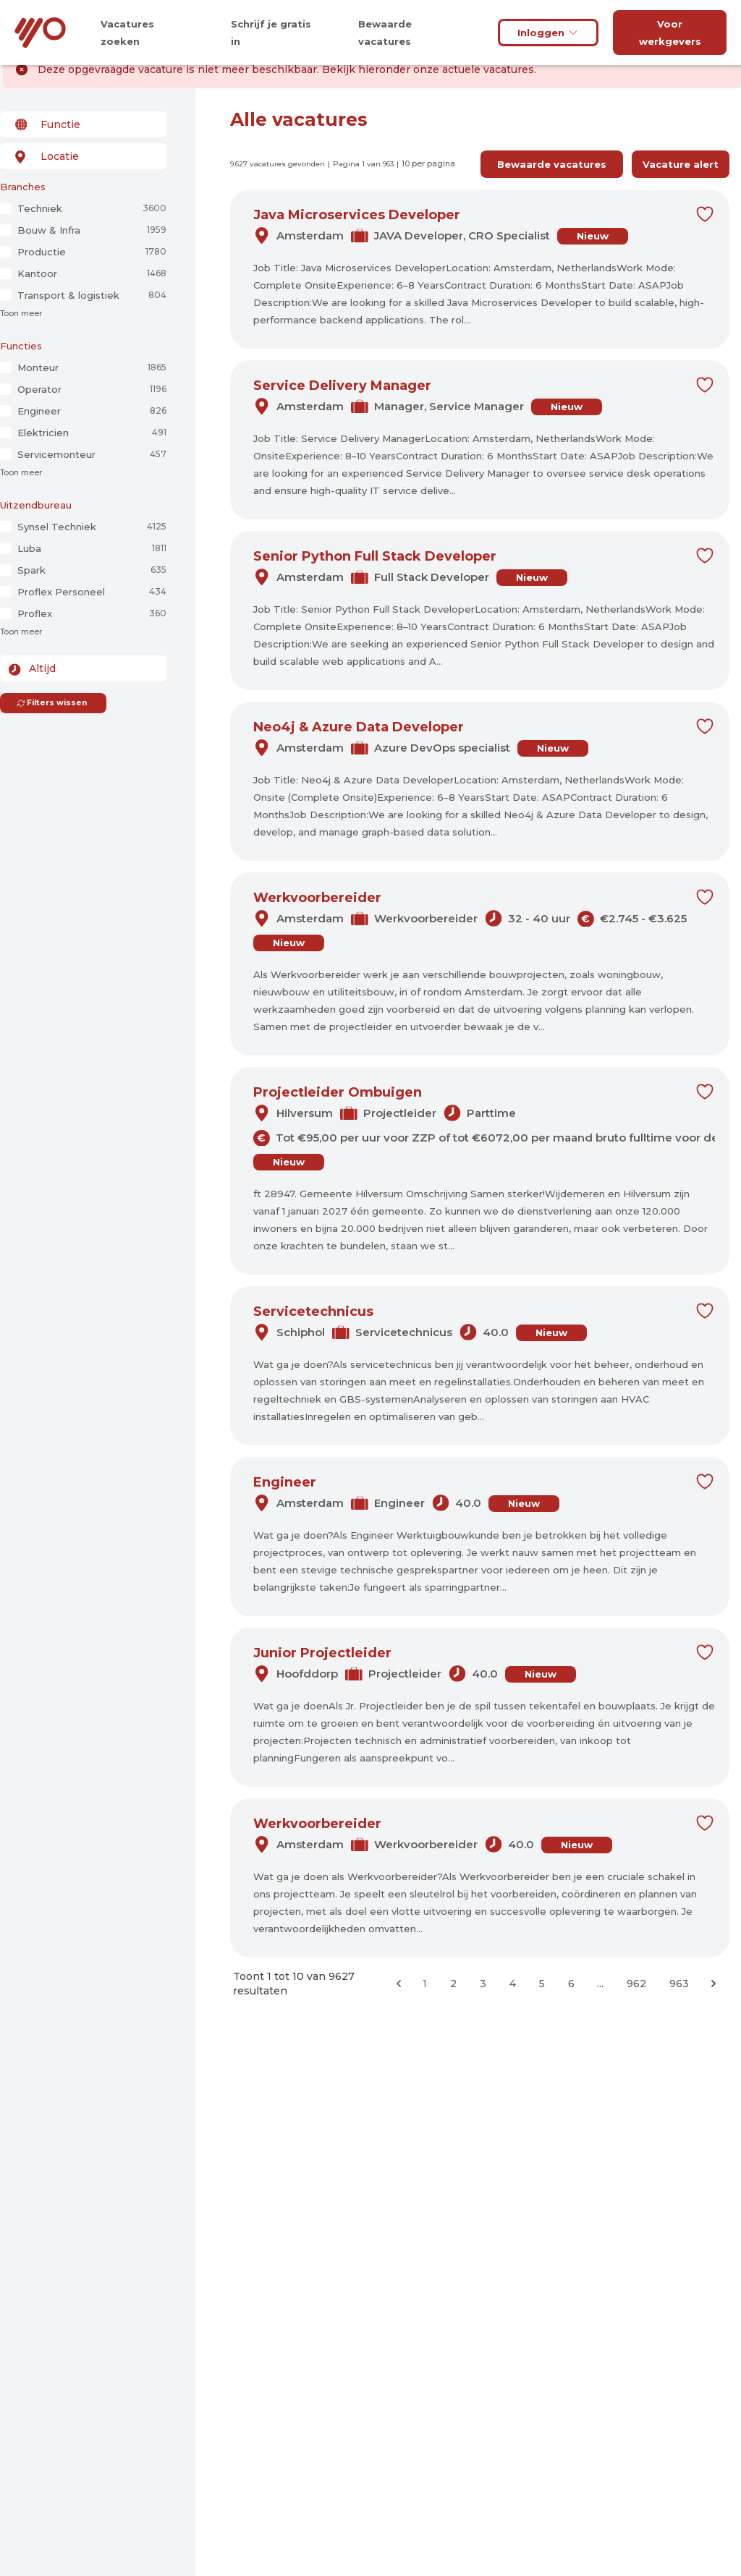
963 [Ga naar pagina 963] (679, 1983)
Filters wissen (52, 702)
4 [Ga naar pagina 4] (512, 1983)
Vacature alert (681, 164)
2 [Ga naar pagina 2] (453, 1983)
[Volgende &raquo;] (713, 1984)
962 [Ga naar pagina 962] (636, 1983)
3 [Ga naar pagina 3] (483, 1983)
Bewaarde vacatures (551, 164)
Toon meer (21, 313)
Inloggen (548, 32)
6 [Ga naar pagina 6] (571, 1983)
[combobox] (83, 124)
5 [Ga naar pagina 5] (542, 1983)
